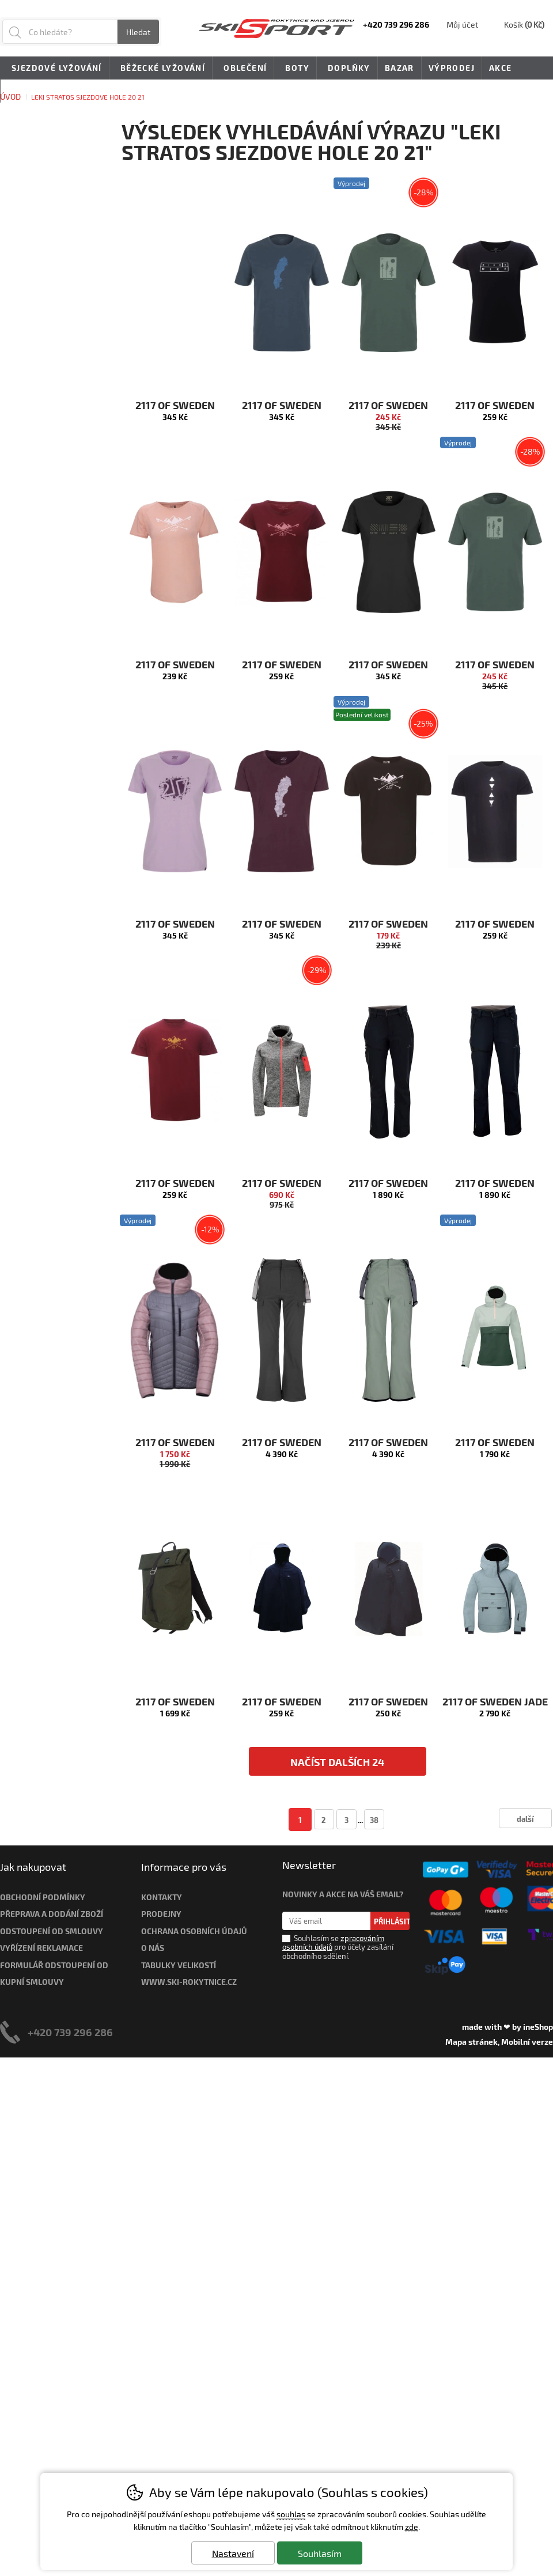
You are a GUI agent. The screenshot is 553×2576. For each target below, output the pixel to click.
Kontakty (161, 1897)
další (525, 1818)
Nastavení (233, 2553)
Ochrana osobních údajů (194, 1931)
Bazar (399, 68)
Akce (500, 68)
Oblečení (243, 69)
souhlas (290, 2514)
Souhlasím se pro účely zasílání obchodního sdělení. (337, 1947)
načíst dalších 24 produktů (337, 1766)
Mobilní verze (527, 2042)
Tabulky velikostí (178, 1965)
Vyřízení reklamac (39, 1948)
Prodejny (161, 1914)
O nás (152, 1948)
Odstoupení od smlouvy (51, 1931)
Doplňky (347, 69)
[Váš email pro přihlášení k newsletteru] (326, 1921)
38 (374, 1819)
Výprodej (452, 68)
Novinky (27, 91)
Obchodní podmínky (42, 1897)
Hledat (138, 32)
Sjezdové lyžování (54, 69)
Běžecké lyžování (160, 69)
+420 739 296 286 (70, 2032)
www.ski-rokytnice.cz (189, 1982)
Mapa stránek (471, 2042)
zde (411, 2527)
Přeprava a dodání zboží (51, 1914)
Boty (295, 69)
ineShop (538, 2027)
